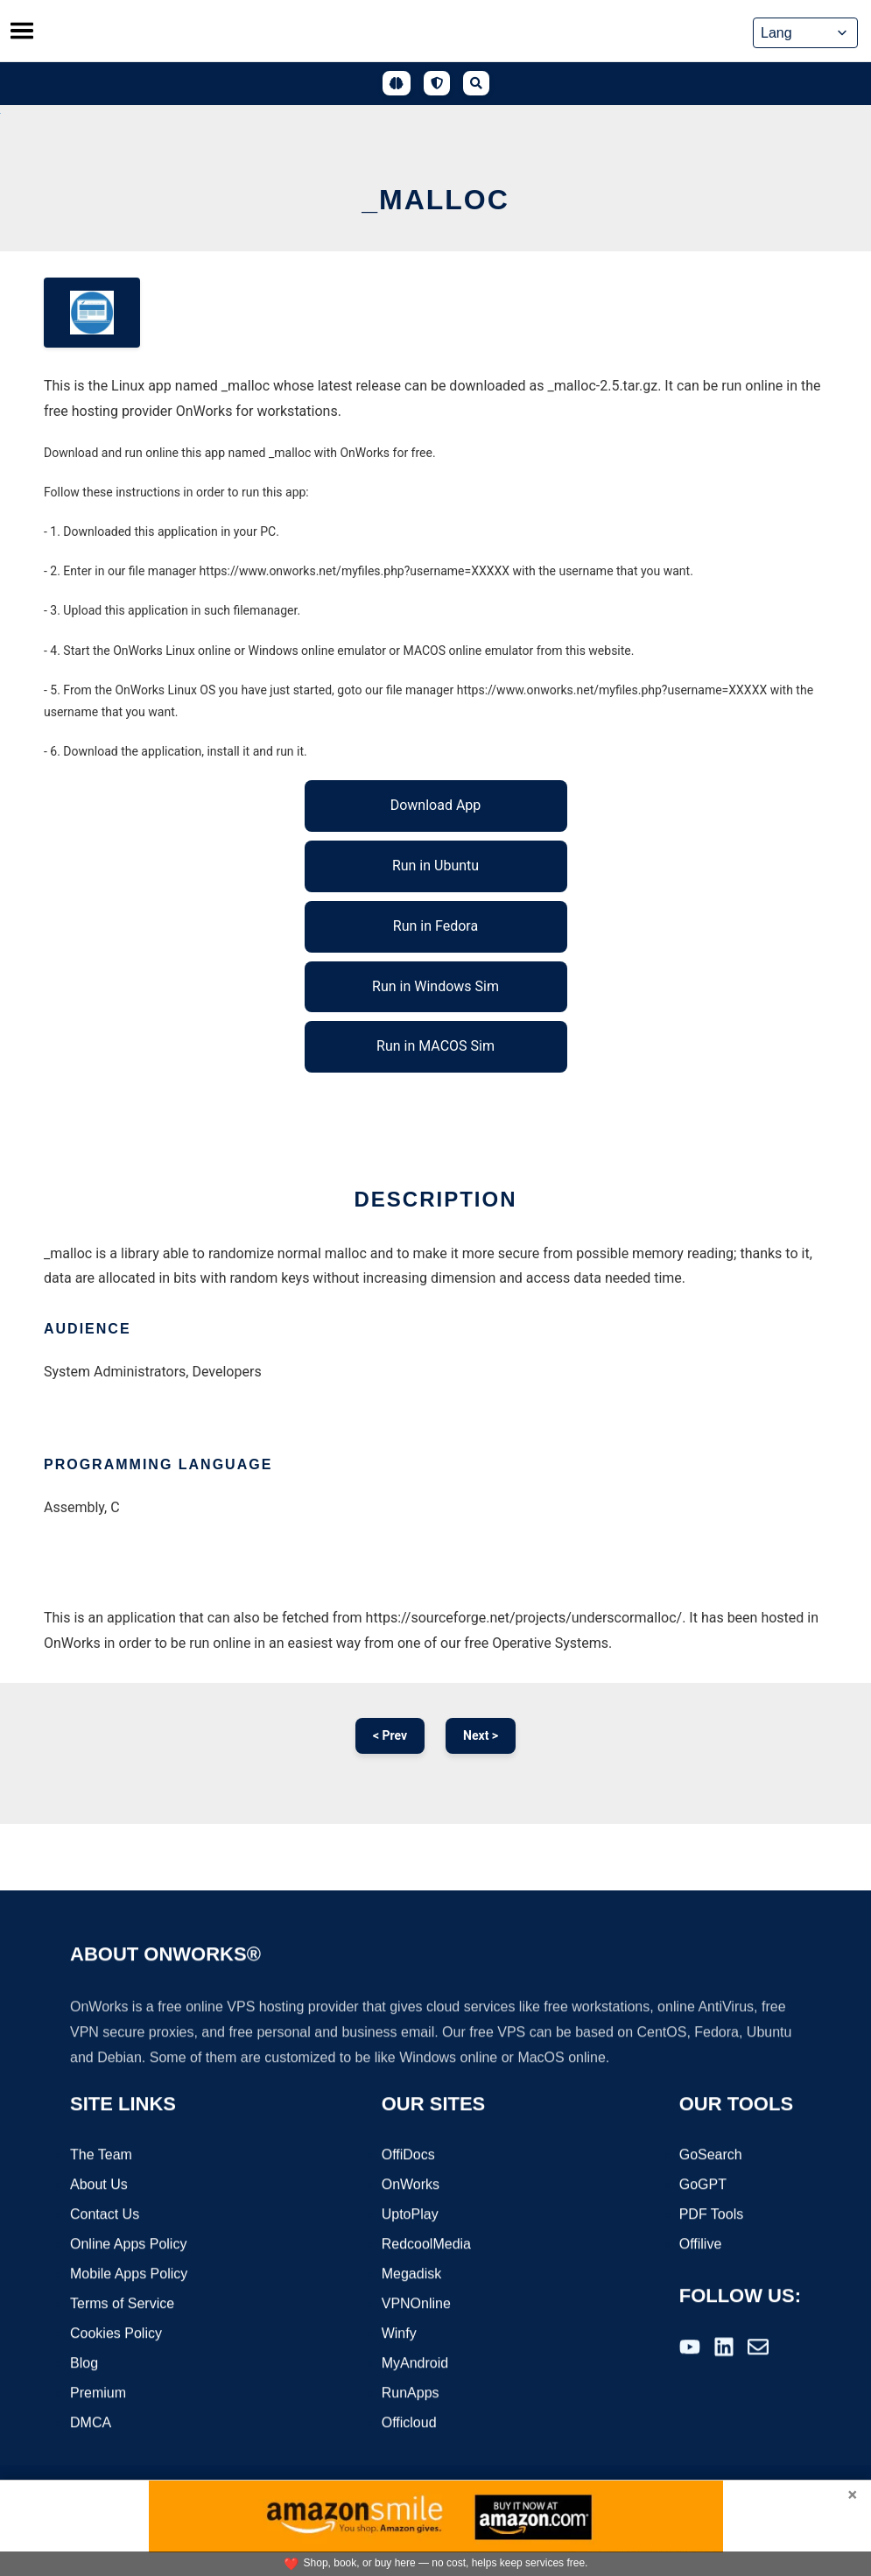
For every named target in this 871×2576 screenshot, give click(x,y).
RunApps (410, 2394)
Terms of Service (122, 2305)
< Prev (390, 1735)
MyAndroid (415, 2364)
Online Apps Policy (128, 2245)
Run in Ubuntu (435, 865)
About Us (99, 2185)
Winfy (399, 2334)
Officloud (409, 2424)
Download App (435, 805)
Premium (98, 2394)
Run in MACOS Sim (435, 1046)
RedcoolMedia (426, 2245)
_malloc (435, 199)
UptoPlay (410, 2215)
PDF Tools (711, 2215)
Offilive (700, 2245)
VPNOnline (416, 2305)
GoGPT (703, 2185)
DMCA (90, 2424)
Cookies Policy (116, 2334)
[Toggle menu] (22, 31)
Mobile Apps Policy (128, 2275)
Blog (84, 2364)
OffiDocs (408, 2156)
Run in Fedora (435, 926)
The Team (101, 2156)
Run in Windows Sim (435, 986)
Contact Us (104, 2215)
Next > (480, 1735)
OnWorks (410, 2185)
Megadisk (411, 2275)
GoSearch (710, 2156)
